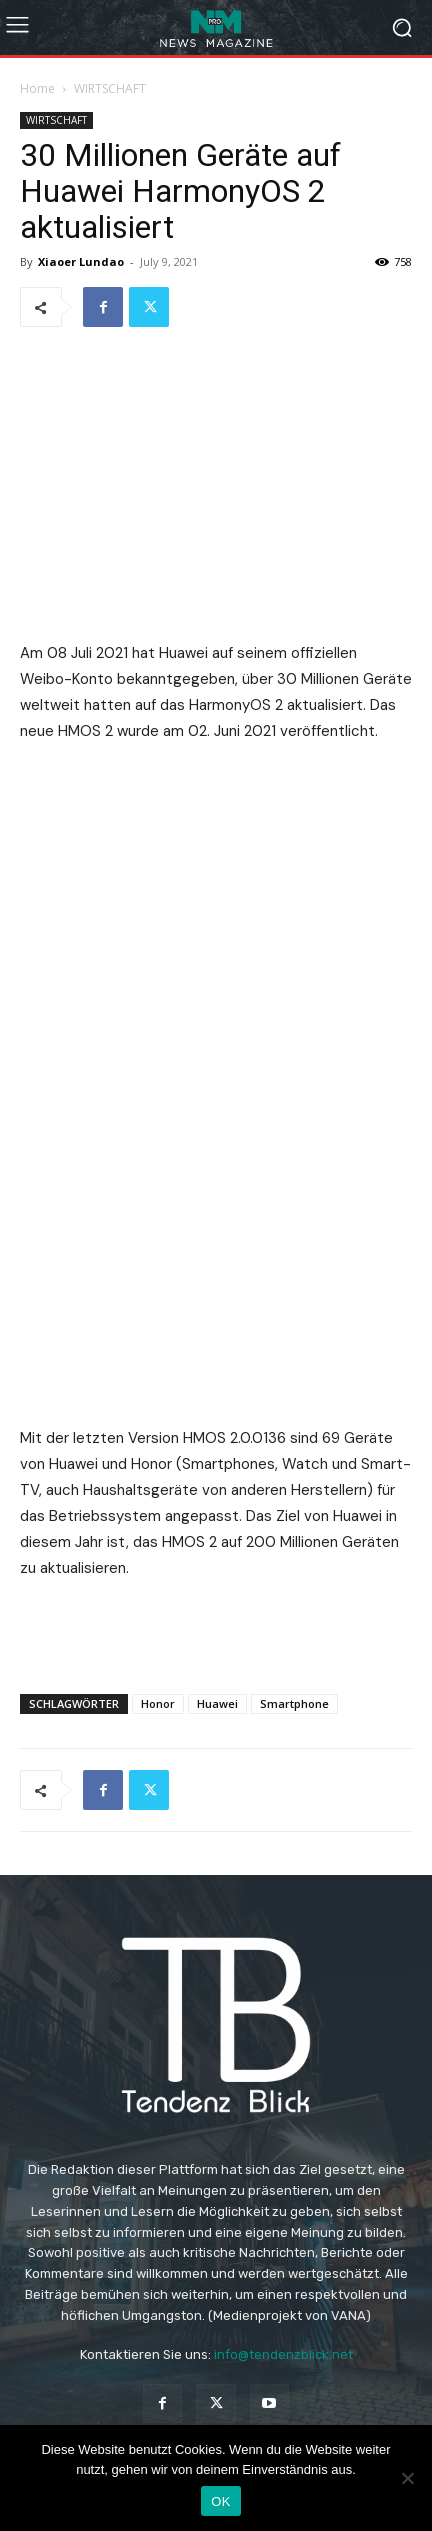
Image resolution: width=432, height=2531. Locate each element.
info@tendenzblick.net (283, 2354)
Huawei (217, 1703)
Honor (158, 1703)
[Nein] (407, 2478)
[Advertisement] (216, 1632)
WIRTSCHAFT (110, 88)
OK (220, 2501)
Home (37, 88)
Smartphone (294, 1703)
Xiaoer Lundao (81, 261)
